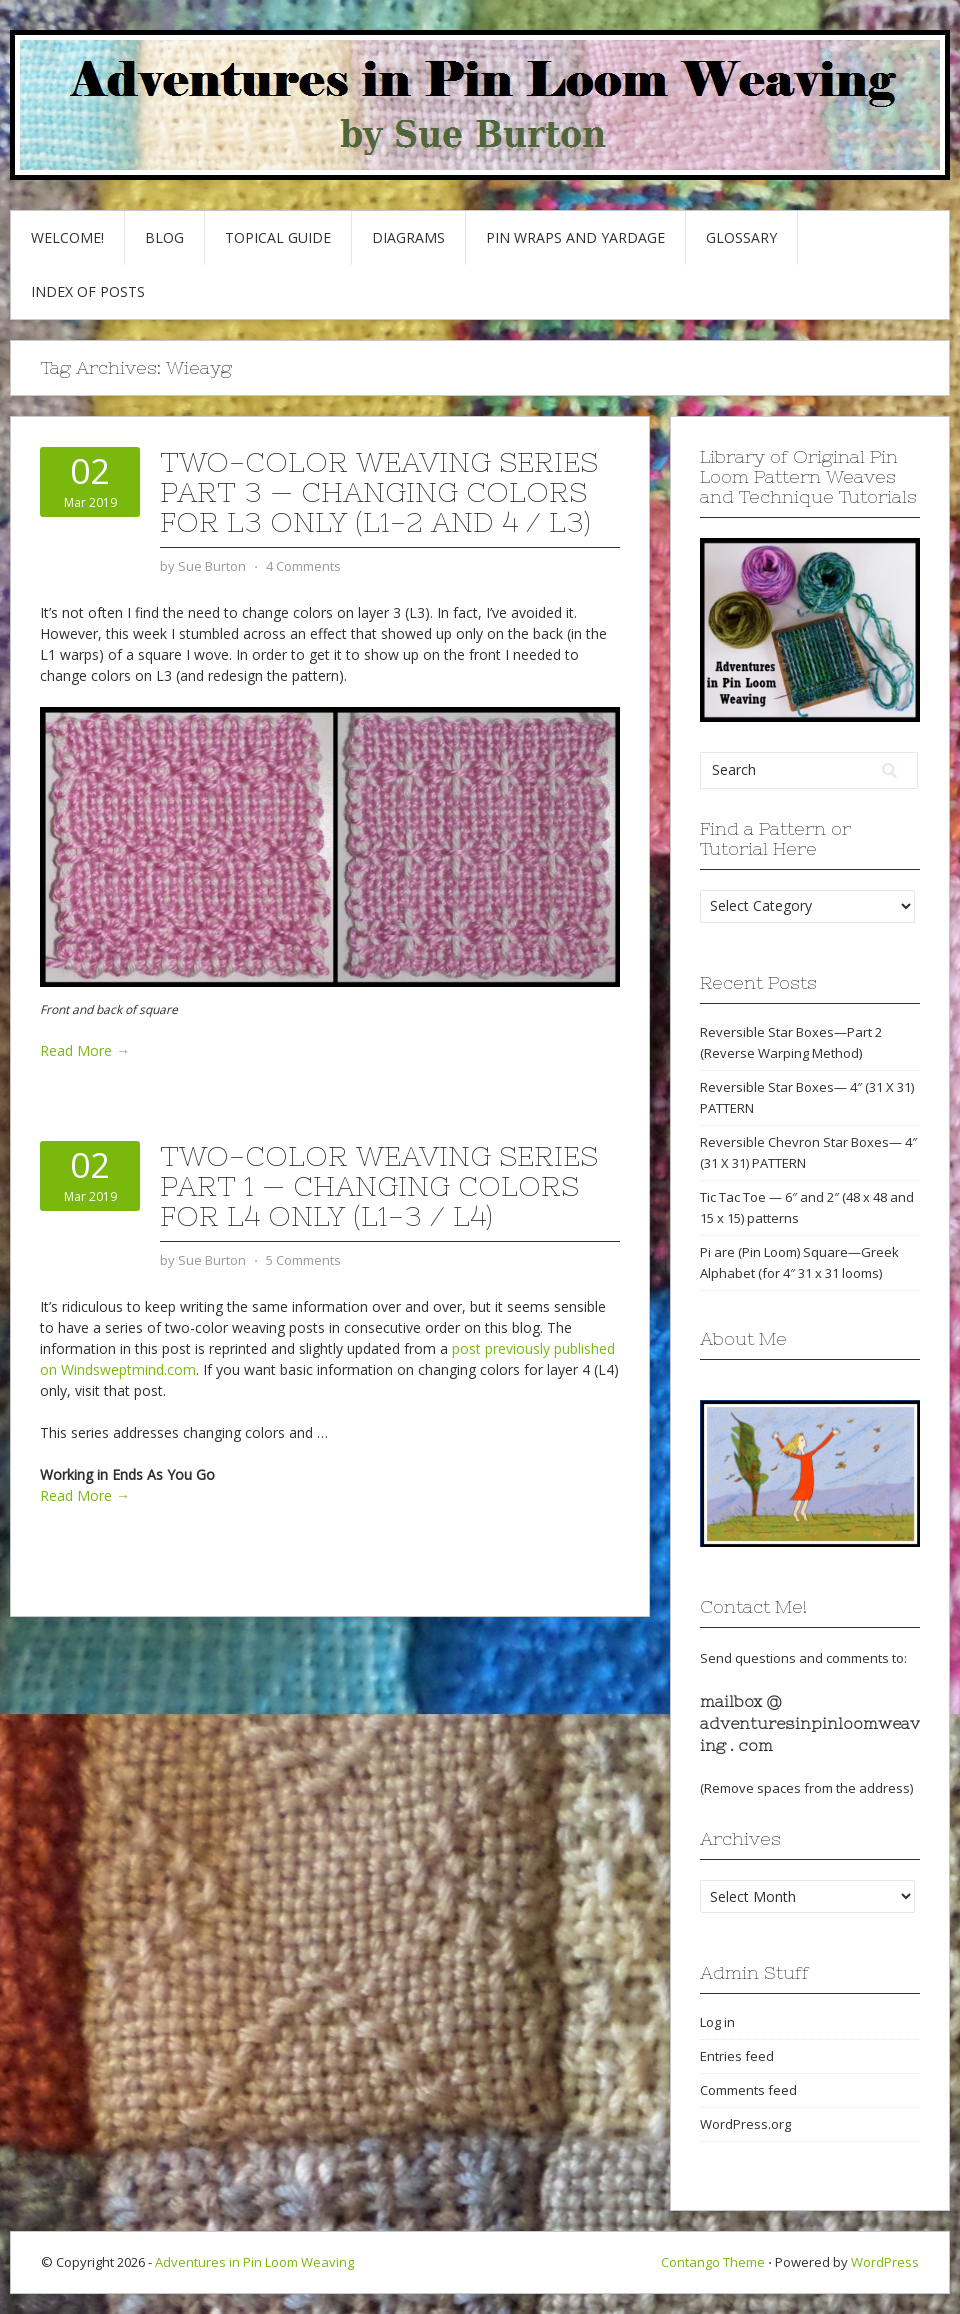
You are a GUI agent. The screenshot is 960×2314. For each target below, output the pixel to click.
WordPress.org (745, 2124)
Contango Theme (713, 2262)
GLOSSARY (741, 237)
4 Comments (303, 566)
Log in (717, 2022)
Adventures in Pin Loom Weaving (254, 2262)
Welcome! (67, 237)
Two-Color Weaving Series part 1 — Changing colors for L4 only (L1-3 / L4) (379, 1186)
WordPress (885, 2262)
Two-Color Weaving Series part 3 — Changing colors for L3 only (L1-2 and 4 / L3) (379, 492)
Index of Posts (88, 291)
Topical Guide (278, 237)
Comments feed (748, 2090)
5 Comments (303, 1260)
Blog (164, 237)
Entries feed (737, 2056)
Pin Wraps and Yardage (575, 237)
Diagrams (408, 237)
